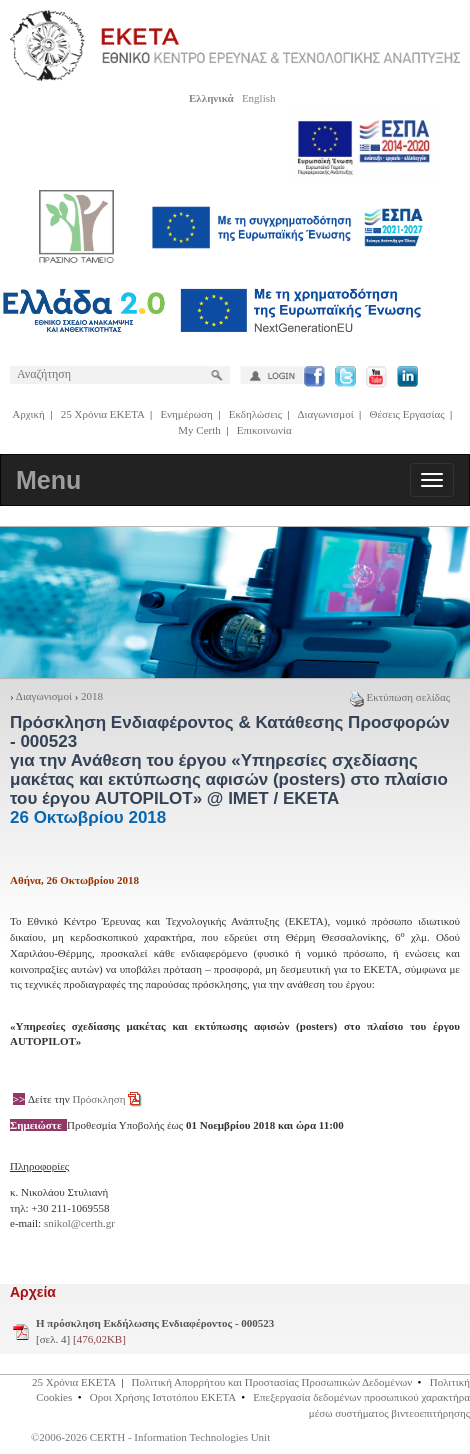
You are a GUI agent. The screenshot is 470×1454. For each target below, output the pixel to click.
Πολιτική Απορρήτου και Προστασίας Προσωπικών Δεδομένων (272, 1382)
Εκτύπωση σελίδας (400, 697)
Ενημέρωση (186, 414)
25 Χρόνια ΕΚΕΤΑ (103, 414)
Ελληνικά (211, 98)
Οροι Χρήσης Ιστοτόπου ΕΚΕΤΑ (163, 1397)
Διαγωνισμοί (325, 414)
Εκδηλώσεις (255, 414)
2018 (92, 696)
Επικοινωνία (264, 430)
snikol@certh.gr (79, 1223)
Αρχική (28, 414)
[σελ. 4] (155, 1331)
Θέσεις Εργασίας (407, 414)
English (259, 98)
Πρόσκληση (98, 1099)
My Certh (199, 430)
